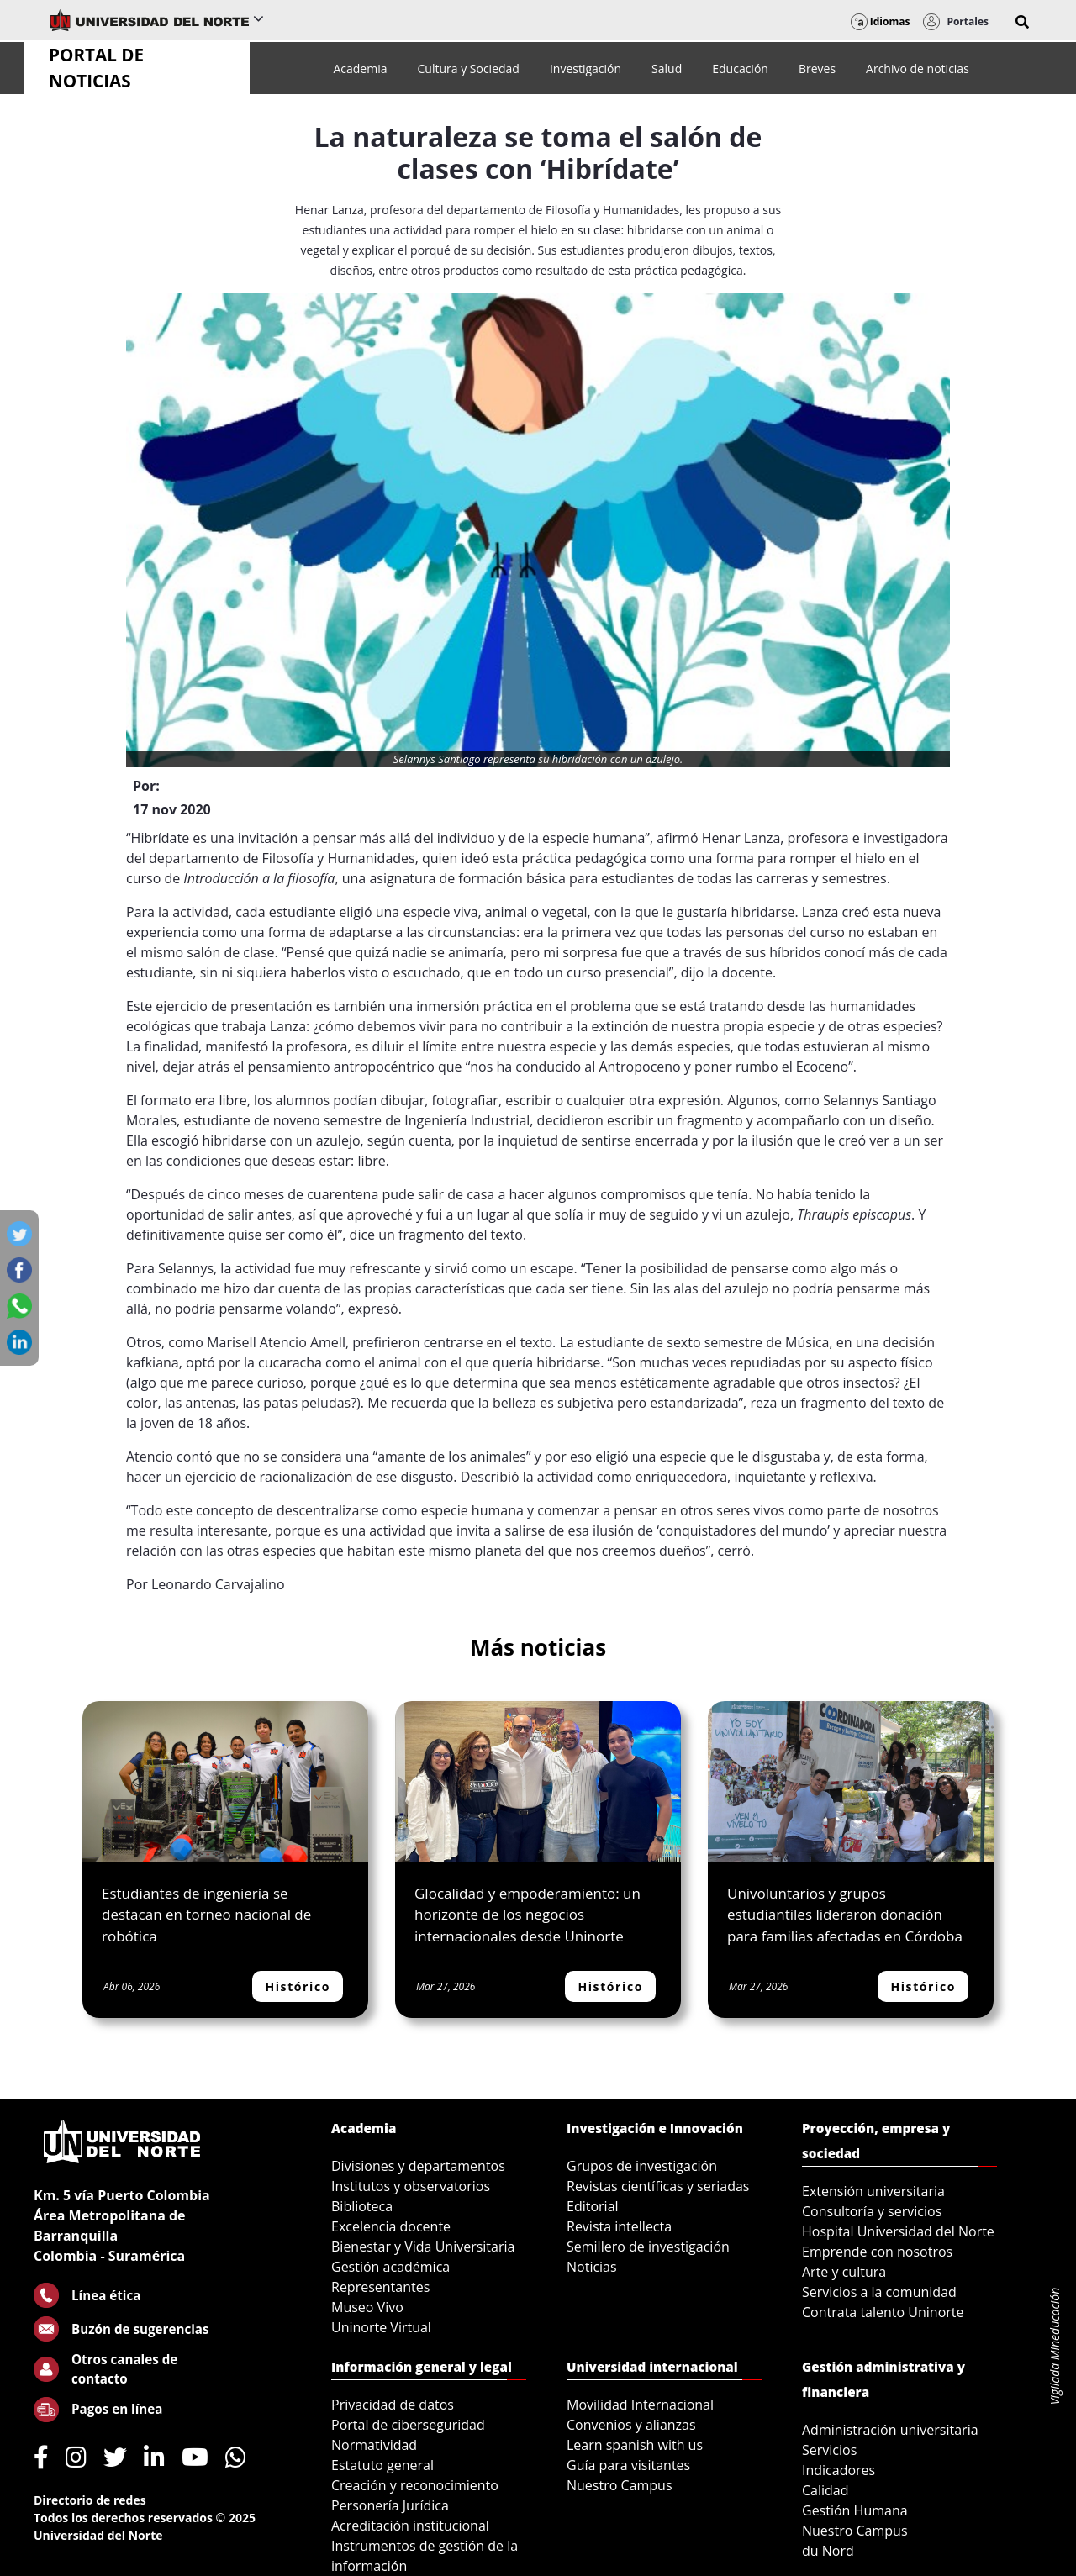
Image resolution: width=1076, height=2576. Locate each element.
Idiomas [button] (880, 21)
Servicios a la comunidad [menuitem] (879, 2292)
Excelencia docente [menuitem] (391, 2226)
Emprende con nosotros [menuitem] (877, 2251)
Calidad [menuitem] (825, 2490)
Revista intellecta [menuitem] (619, 2226)
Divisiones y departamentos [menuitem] (418, 2166)
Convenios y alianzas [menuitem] (631, 2424)
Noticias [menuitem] (592, 2266)
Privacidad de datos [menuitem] (392, 2404)
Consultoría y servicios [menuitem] (872, 2211)
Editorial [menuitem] (593, 2206)
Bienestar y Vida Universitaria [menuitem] (422, 2246)
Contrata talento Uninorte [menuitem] (883, 2312)
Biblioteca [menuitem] (362, 2206)
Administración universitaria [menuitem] (890, 2430)
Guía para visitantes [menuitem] (628, 2465)
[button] (1022, 22)
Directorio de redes (90, 2500)
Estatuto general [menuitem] (382, 2465)
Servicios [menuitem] (829, 2450)
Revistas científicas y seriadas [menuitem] (658, 2186)
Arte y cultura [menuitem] (844, 2272)
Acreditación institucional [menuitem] (410, 2525)
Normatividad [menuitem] (374, 2445)
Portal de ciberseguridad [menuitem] (408, 2424)
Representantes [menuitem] (380, 2287)
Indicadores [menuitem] (838, 2470)
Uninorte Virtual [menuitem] (381, 2327)
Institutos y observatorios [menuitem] (410, 2186)
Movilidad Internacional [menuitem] (640, 2404)
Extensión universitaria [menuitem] (873, 2191)
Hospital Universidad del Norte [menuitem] (898, 2231)
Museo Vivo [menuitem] (367, 2307)
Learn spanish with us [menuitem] (635, 2445)
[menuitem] (359, 68)
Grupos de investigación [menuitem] (642, 2166)
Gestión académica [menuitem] (390, 2266)
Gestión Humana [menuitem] (855, 2510)
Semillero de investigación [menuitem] (648, 2246)
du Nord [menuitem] (828, 2551)
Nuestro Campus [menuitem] (619, 2485)
